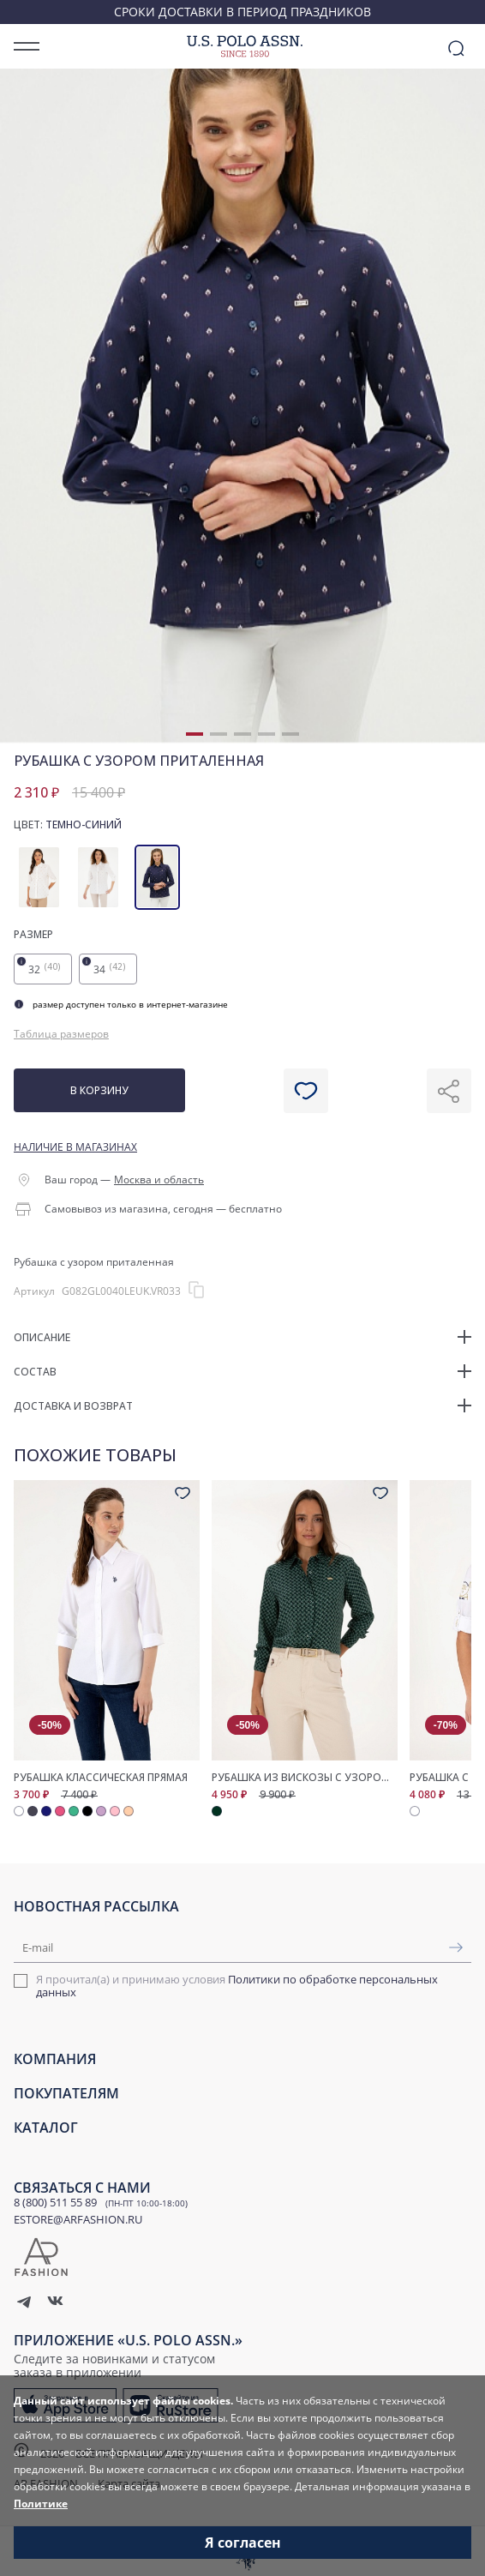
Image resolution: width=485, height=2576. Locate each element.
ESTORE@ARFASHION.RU (78, 2219)
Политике (41, 2503)
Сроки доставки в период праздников (242, 11)
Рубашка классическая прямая (101, 1778)
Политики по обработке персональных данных (237, 1985)
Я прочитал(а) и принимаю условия (237, 1986)
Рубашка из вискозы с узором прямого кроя (305, 1778)
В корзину (99, 1090)
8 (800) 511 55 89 (55, 2202)
